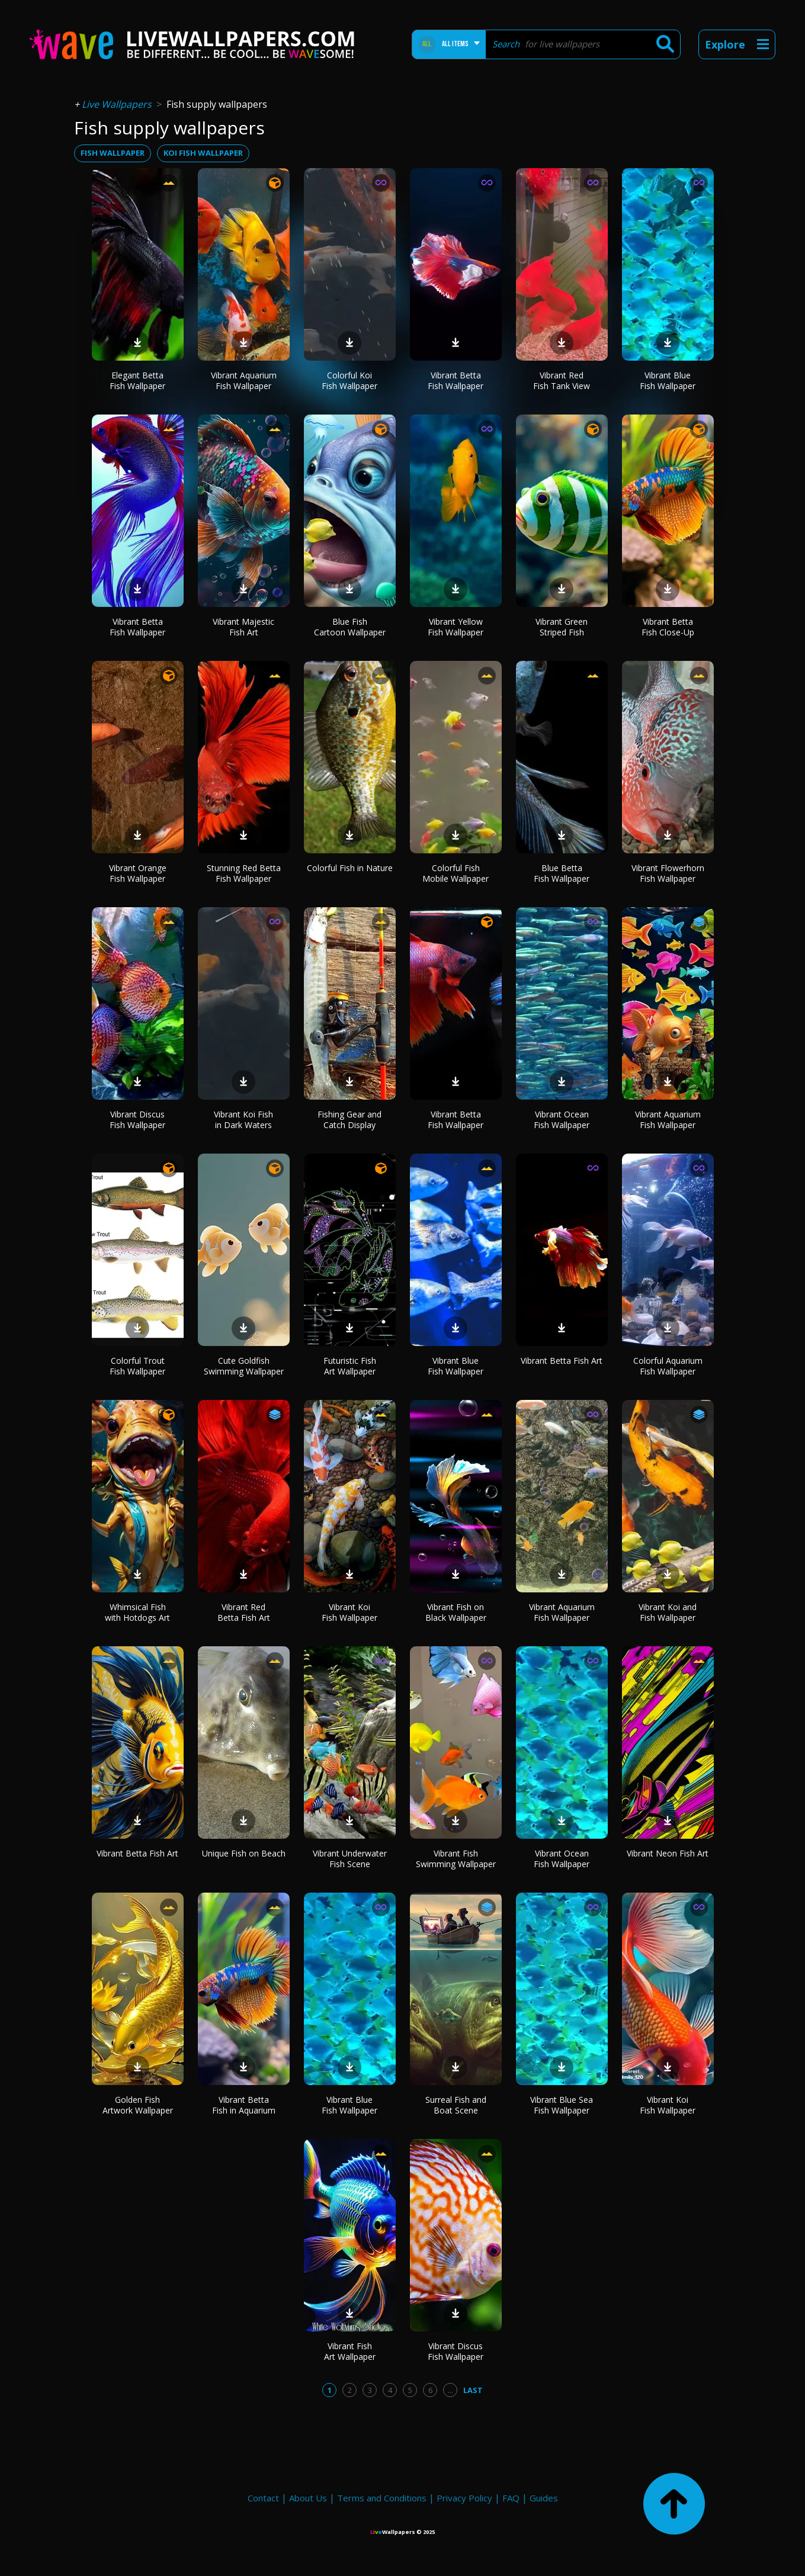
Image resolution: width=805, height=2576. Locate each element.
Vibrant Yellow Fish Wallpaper (455, 627)
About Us (308, 2498)
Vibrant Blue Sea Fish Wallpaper (561, 2105)
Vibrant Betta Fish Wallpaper (455, 380)
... (450, 2390)
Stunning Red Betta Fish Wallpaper (244, 873)
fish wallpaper (113, 152)
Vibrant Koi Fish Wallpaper (349, 1612)
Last (473, 2390)
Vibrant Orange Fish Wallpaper (137, 873)
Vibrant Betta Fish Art (561, 1360)
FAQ (510, 2498)
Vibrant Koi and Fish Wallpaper (668, 1612)
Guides (544, 2498)
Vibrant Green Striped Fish (561, 627)
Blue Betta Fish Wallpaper (561, 873)
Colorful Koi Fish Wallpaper (349, 380)
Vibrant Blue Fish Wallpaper (667, 380)
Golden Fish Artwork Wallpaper (137, 2105)
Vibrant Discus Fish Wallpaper (137, 1119)
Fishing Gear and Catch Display (349, 1119)
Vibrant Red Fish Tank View (561, 380)
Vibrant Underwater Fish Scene (350, 1859)
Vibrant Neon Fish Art (667, 1853)
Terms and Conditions (381, 2498)
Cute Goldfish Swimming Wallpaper (244, 1366)
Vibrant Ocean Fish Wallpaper (561, 1119)
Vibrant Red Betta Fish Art (243, 1612)
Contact (263, 2498)
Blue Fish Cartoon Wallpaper (350, 627)
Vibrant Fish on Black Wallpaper (455, 1612)
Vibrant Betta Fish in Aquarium (243, 2105)
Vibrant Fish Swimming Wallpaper (456, 1859)
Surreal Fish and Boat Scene (455, 2105)
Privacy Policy (464, 2498)
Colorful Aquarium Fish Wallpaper (668, 1366)
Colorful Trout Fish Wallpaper (137, 1366)
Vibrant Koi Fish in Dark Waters (243, 1119)
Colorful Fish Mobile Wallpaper (455, 873)
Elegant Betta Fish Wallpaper (137, 380)
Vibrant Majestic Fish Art (243, 627)
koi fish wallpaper (203, 152)
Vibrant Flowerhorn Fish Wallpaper (667, 873)
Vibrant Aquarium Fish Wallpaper (244, 380)
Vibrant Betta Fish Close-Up (668, 627)
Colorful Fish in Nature (350, 867)
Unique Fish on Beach (244, 1853)
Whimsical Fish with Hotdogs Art (137, 1612)
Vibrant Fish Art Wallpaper (350, 2351)
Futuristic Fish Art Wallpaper (349, 1366)
